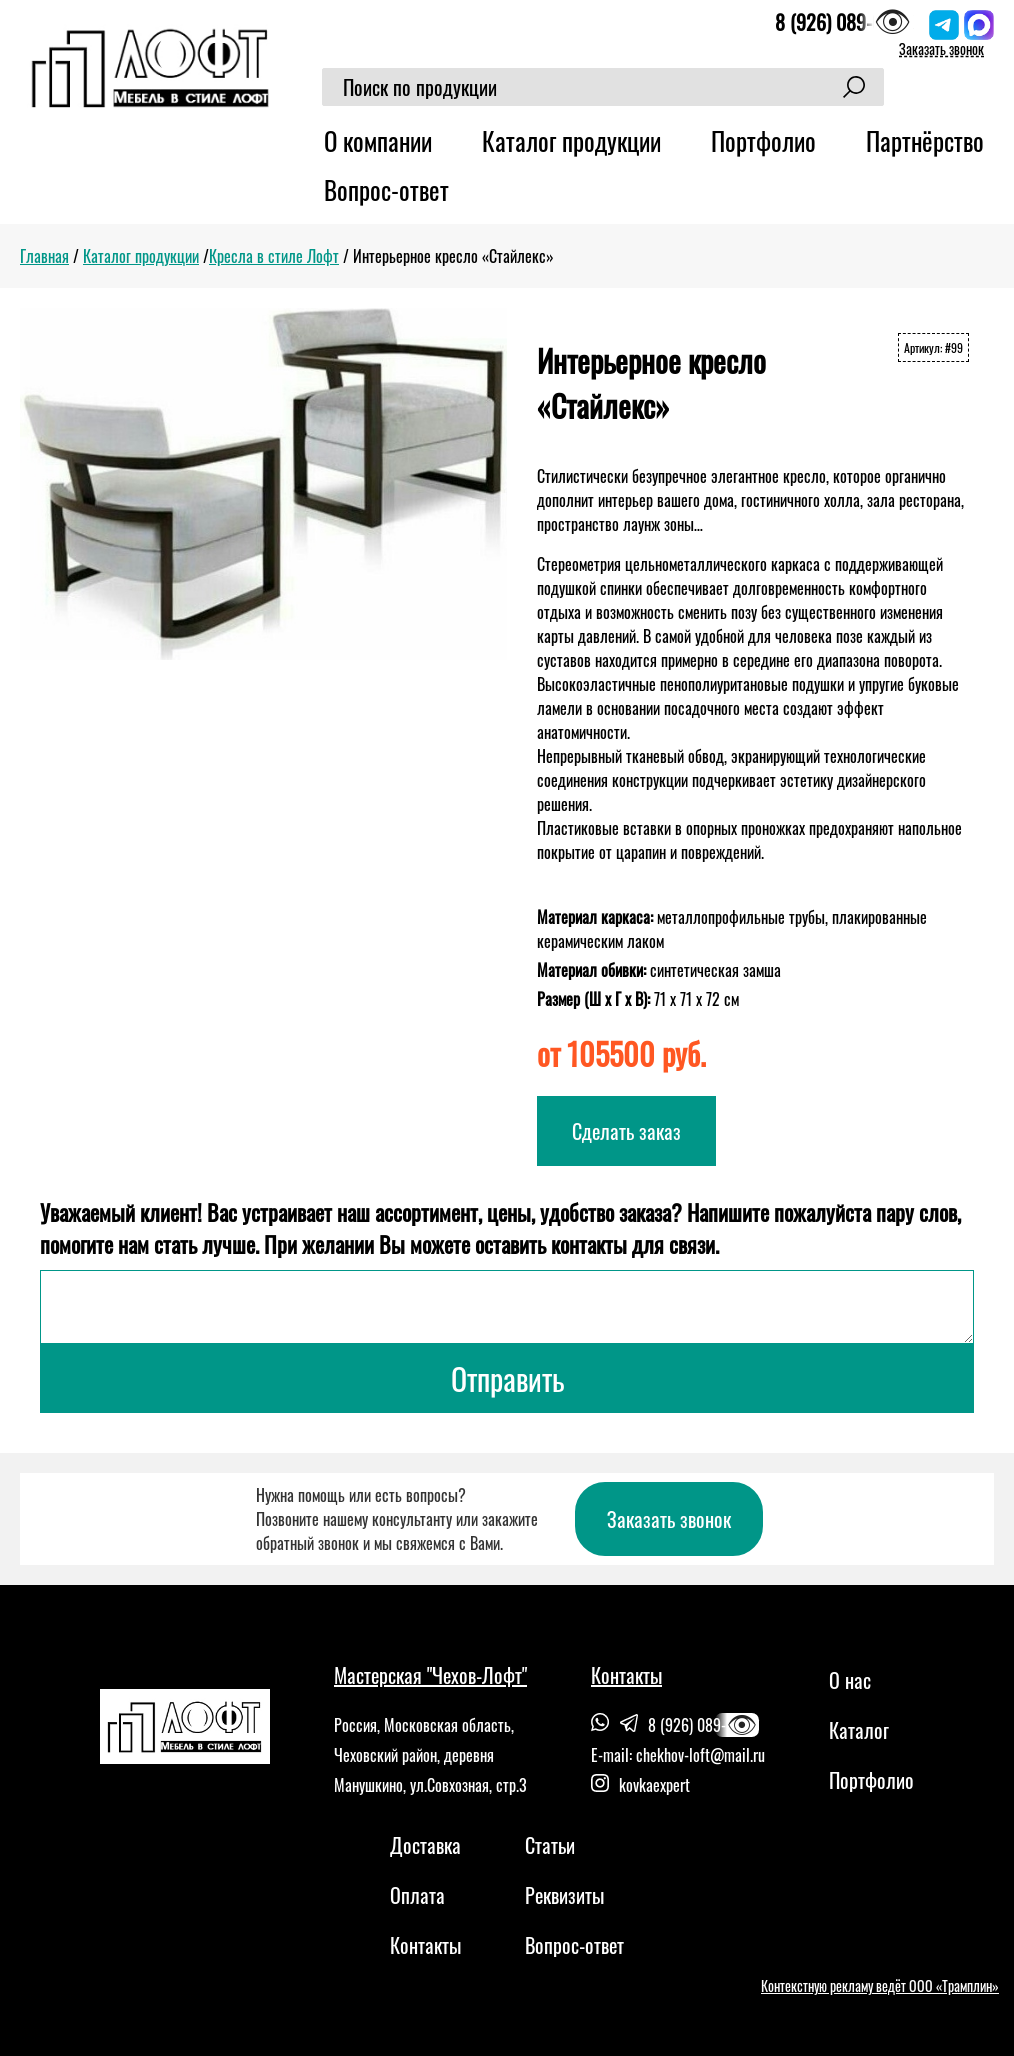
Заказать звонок (941, 49)
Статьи (550, 1845)
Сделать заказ (626, 1131)
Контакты (425, 1945)
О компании (378, 140)
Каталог (859, 1730)
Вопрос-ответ (386, 189)
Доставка (425, 1845)
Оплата (417, 1895)
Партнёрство (925, 140)
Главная (44, 256)
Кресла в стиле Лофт (274, 256)
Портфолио (763, 140)
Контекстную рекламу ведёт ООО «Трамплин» (880, 1985)
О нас (850, 1680)
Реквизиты (564, 1895)
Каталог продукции (571, 140)
